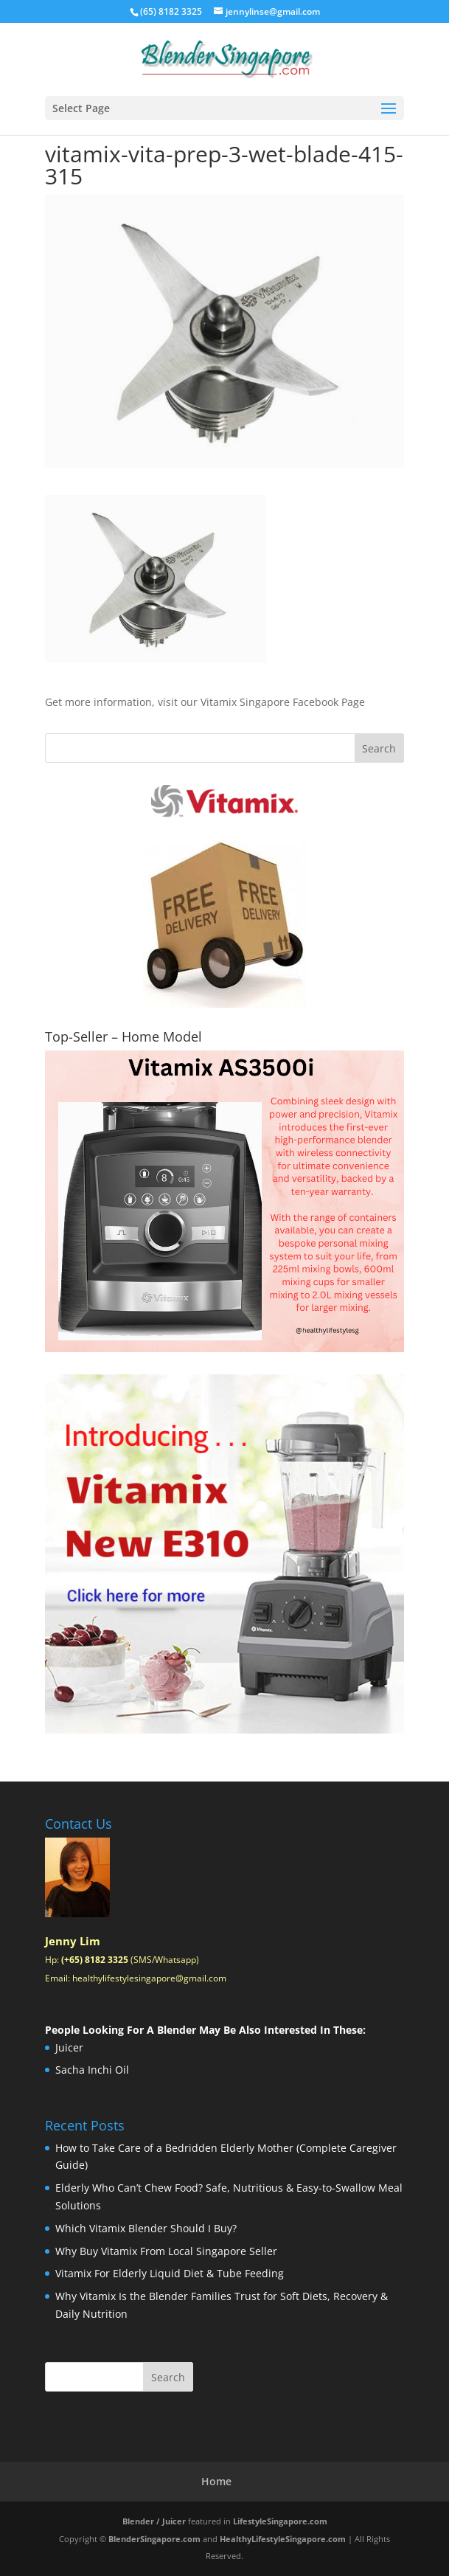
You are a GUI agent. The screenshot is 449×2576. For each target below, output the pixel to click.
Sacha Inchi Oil (92, 2070)
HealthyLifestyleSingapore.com (283, 2538)
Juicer (69, 2047)
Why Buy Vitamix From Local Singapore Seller (166, 2251)
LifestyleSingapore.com (280, 2521)
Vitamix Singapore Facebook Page (283, 702)
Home (216, 2481)
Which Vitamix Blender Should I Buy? (146, 2228)
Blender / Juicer (154, 2521)
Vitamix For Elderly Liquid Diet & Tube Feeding (169, 2273)
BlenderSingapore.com (154, 2538)
